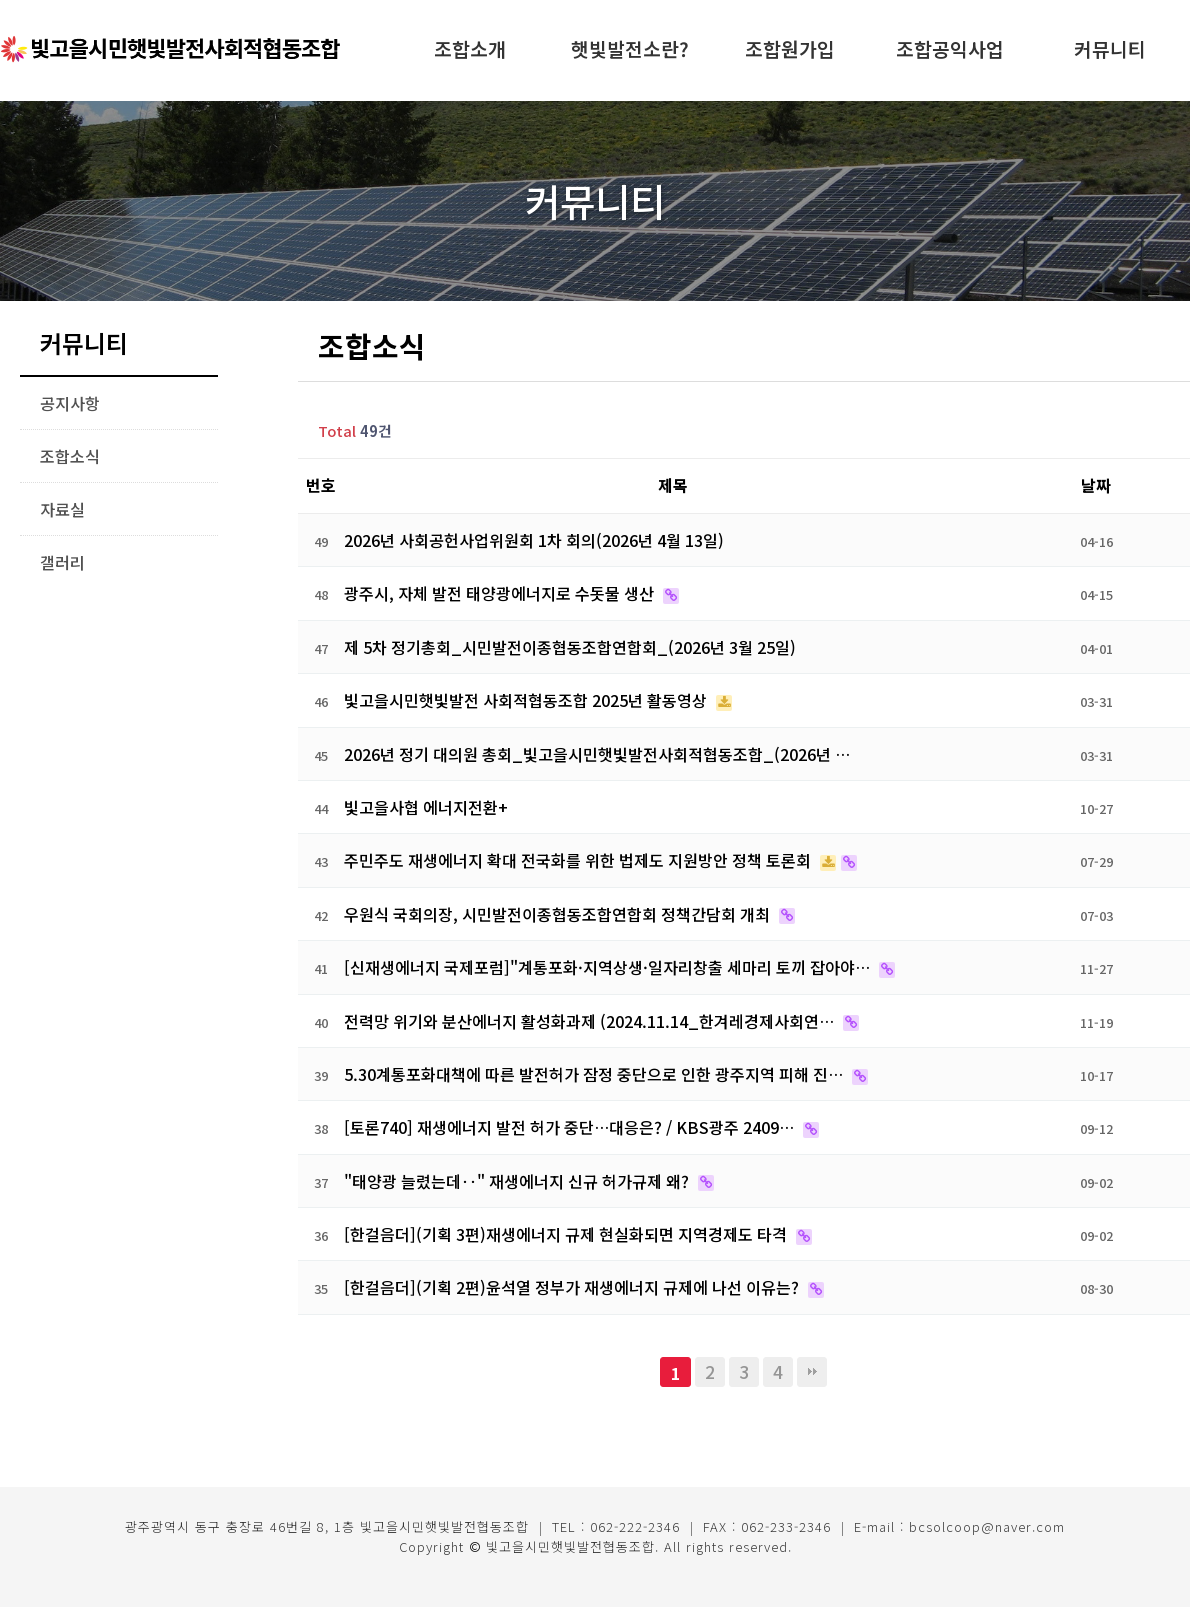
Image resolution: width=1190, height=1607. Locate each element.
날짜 (1096, 485)
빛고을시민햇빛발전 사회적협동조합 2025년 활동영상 (527, 700)
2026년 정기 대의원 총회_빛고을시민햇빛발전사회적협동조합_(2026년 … (597, 754)
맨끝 (812, 1372)
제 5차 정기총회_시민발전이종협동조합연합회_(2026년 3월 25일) (570, 647)
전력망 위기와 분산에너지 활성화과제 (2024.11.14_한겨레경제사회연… (591, 1021)
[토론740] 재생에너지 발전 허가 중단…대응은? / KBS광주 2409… (571, 1127)
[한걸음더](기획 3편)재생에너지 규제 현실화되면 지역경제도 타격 (567, 1234)
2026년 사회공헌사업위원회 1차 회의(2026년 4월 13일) (534, 540)
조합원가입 (790, 49)
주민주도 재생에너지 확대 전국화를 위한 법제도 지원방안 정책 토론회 (579, 860)
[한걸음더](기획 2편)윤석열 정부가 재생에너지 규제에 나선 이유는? (573, 1287)
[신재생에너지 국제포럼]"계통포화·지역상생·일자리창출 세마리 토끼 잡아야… (609, 967)
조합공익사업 (950, 49)
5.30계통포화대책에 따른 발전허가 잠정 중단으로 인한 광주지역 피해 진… (595, 1074)
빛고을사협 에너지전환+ (426, 807)
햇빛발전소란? (630, 49)
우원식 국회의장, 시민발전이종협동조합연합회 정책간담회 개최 (559, 914)
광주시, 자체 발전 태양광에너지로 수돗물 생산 (501, 593)
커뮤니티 (1110, 49)
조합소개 (470, 49)
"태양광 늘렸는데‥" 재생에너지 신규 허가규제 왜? (518, 1181)
